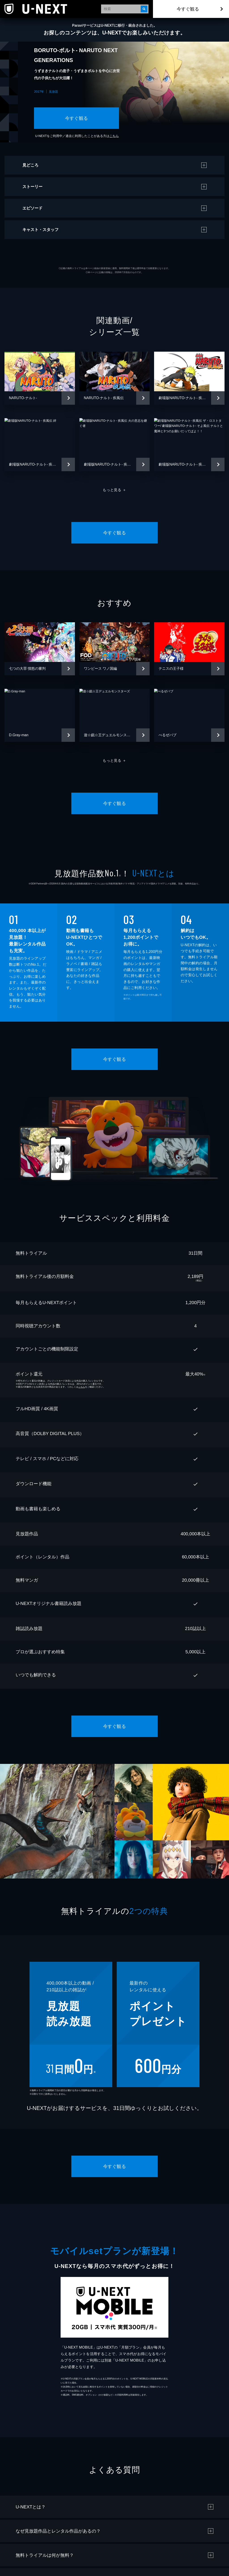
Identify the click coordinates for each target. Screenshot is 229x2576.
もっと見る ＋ (114, 490)
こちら (114, 136)
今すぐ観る (188, 8)
